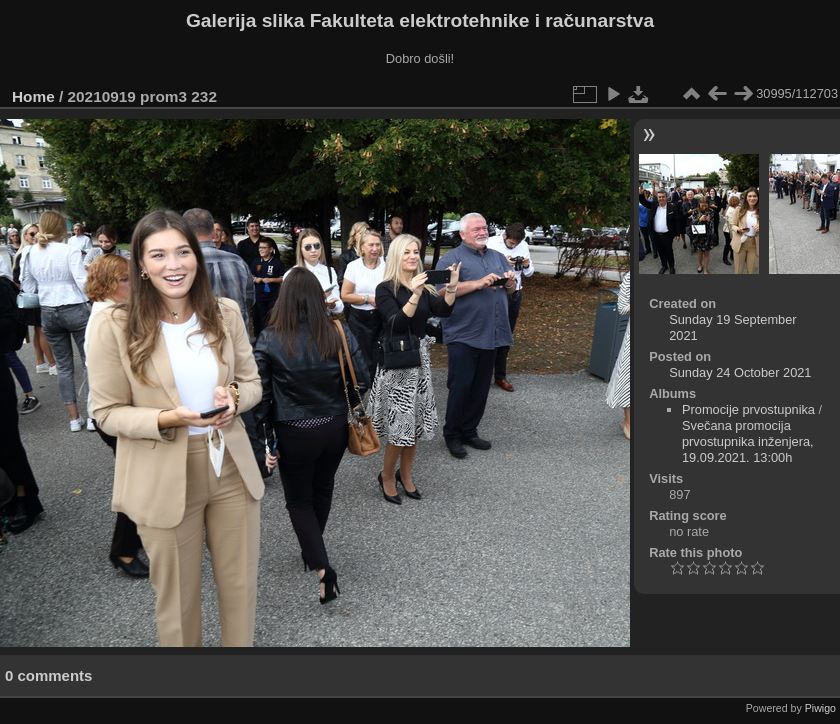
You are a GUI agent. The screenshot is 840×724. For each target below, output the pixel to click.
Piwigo (820, 708)
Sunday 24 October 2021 (740, 372)
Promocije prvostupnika (748, 409)
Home (33, 96)
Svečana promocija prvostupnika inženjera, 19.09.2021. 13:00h (748, 441)
